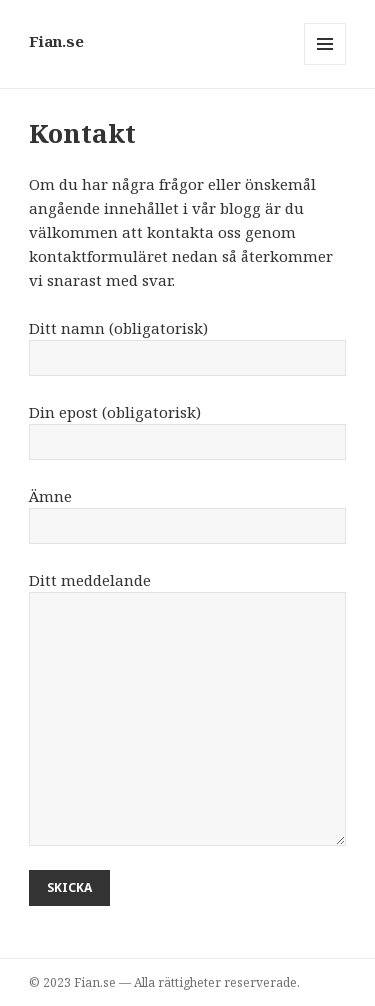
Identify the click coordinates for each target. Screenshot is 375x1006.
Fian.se (56, 41)
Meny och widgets (325, 64)
